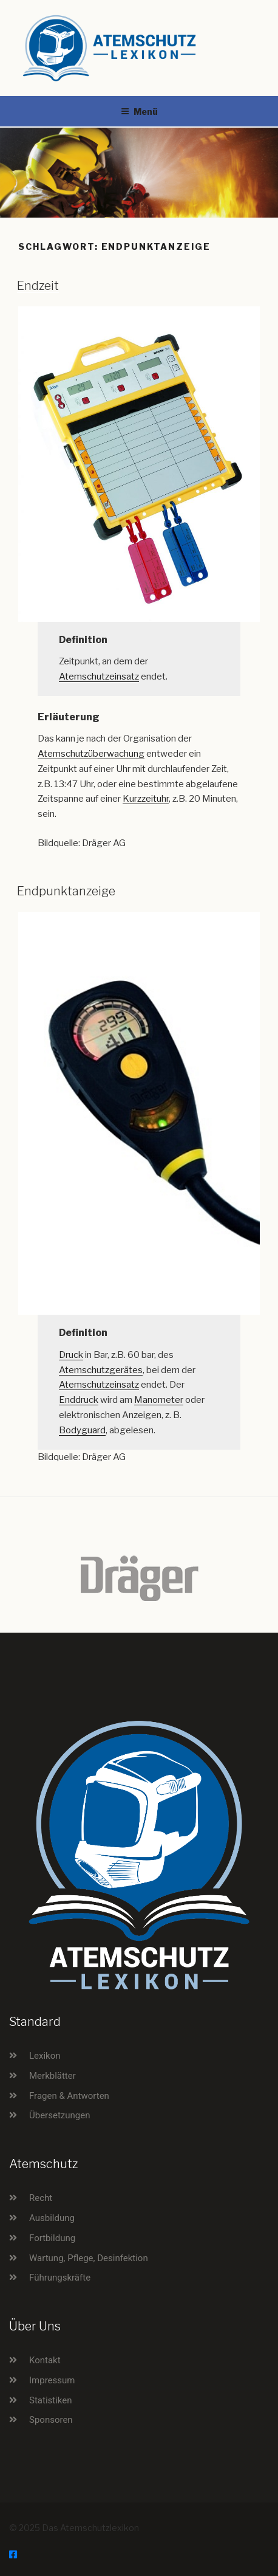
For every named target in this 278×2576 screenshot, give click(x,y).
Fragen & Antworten (69, 2095)
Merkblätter (52, 2075)
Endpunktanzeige (66, 891)
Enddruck (78, 1399)
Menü (139, 111)
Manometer (158, 1399)
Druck (71, 1354)
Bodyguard (82, 1430)
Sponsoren (51, 2419)
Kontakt (45, 2360)
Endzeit (38, 285)
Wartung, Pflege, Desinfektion (88, 2258)
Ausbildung (52, 2218)
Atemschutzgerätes (101, 1370)
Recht (40, 2197)
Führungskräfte (59, 2277)
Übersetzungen (59, 2115)
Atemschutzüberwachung (91, 753)
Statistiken (50, 2400)
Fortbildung (52, 2238)
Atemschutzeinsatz (99, 676)
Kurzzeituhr (146, 798)
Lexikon (45, 2055)
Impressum (52, 2380)
